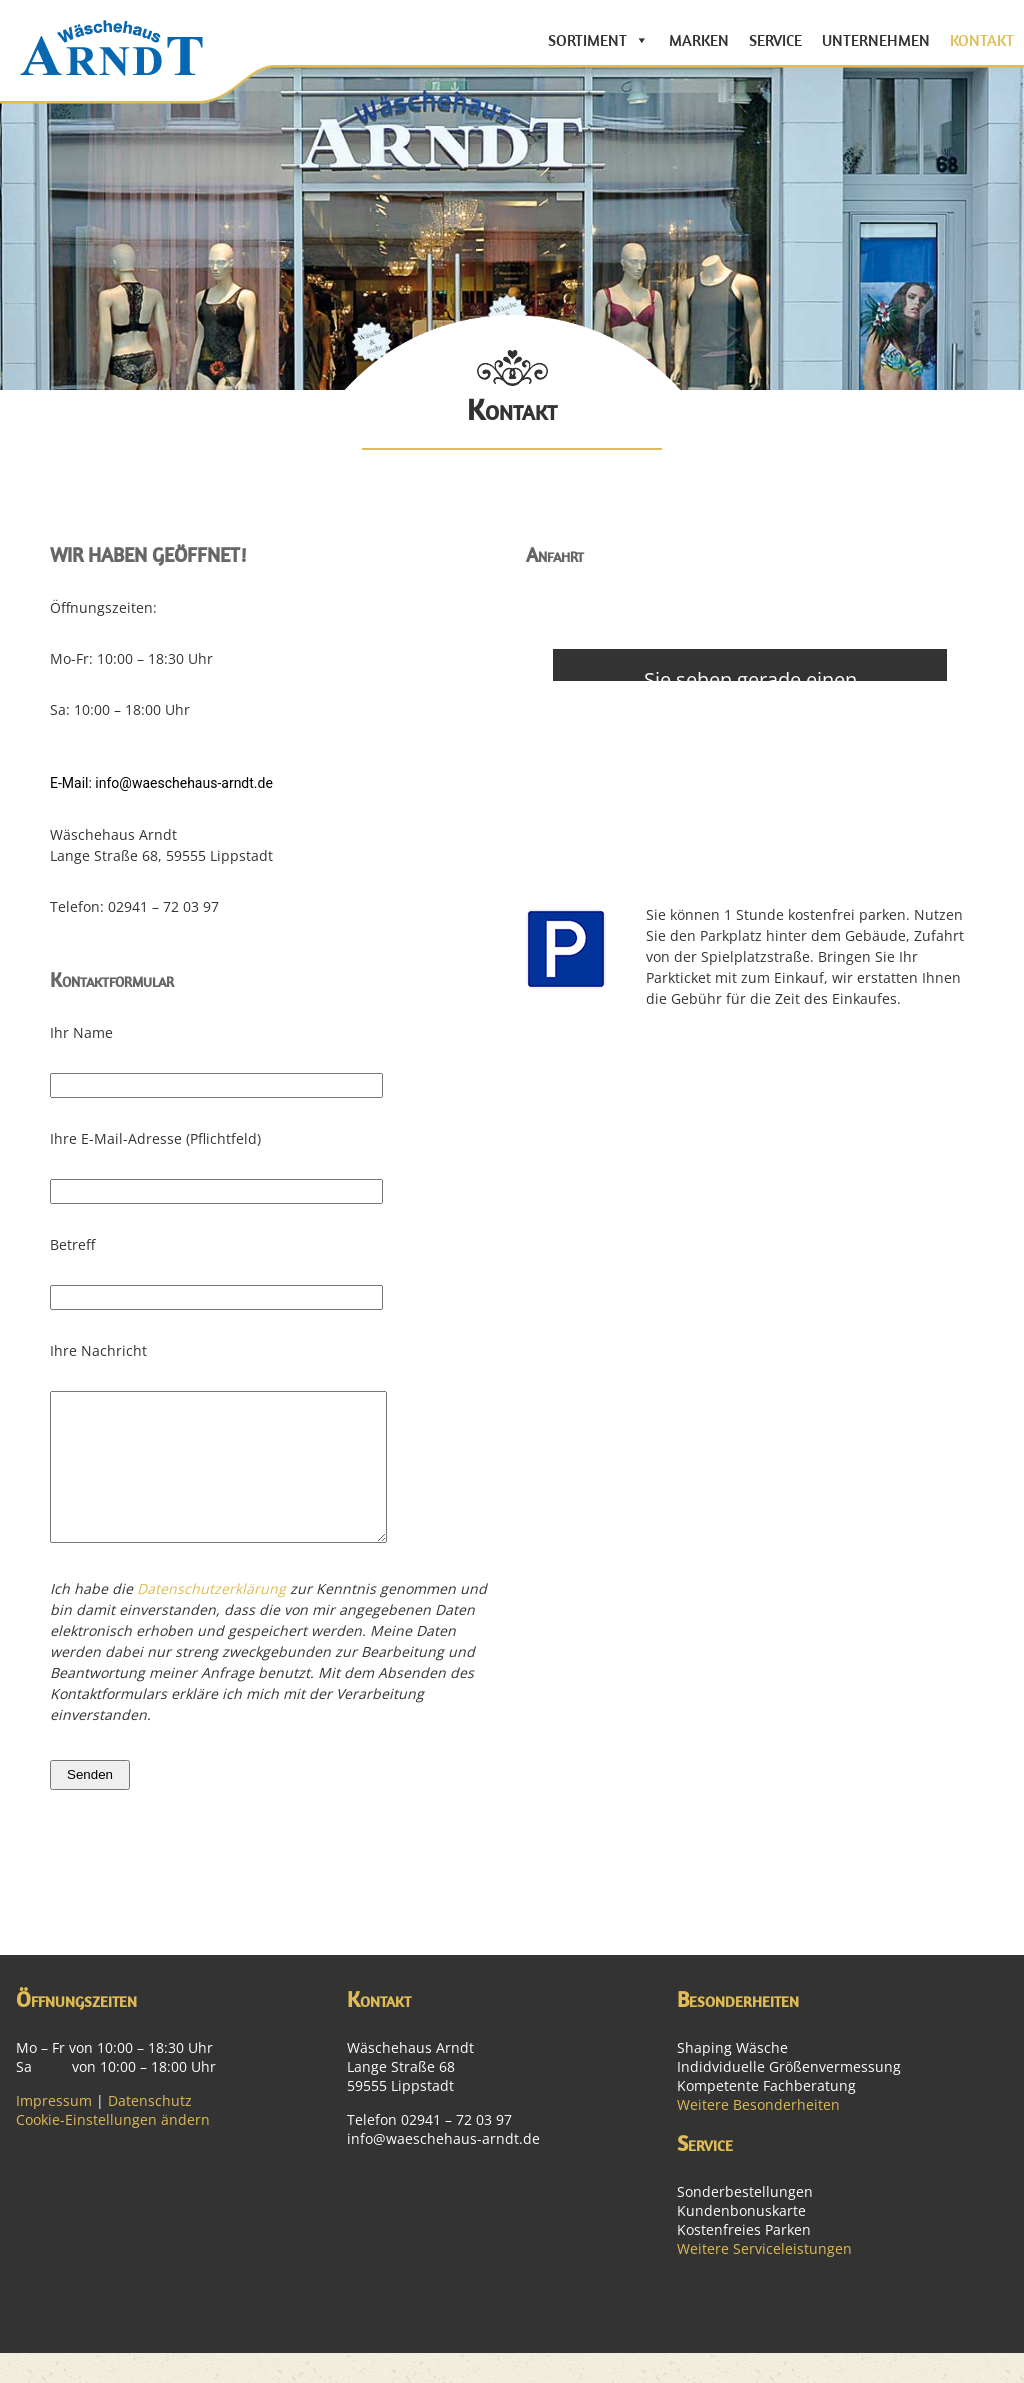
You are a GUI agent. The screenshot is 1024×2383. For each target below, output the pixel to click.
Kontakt (982, 40)
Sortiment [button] (587, 40)
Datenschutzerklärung (211, 1618)
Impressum (54, 2130)
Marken (699, 40)
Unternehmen (876, 40)
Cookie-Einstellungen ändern (113, 2149)
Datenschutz (150, 2130)
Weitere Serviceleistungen (764, 2278)
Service (775, 40)
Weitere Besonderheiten (758, 2134)
